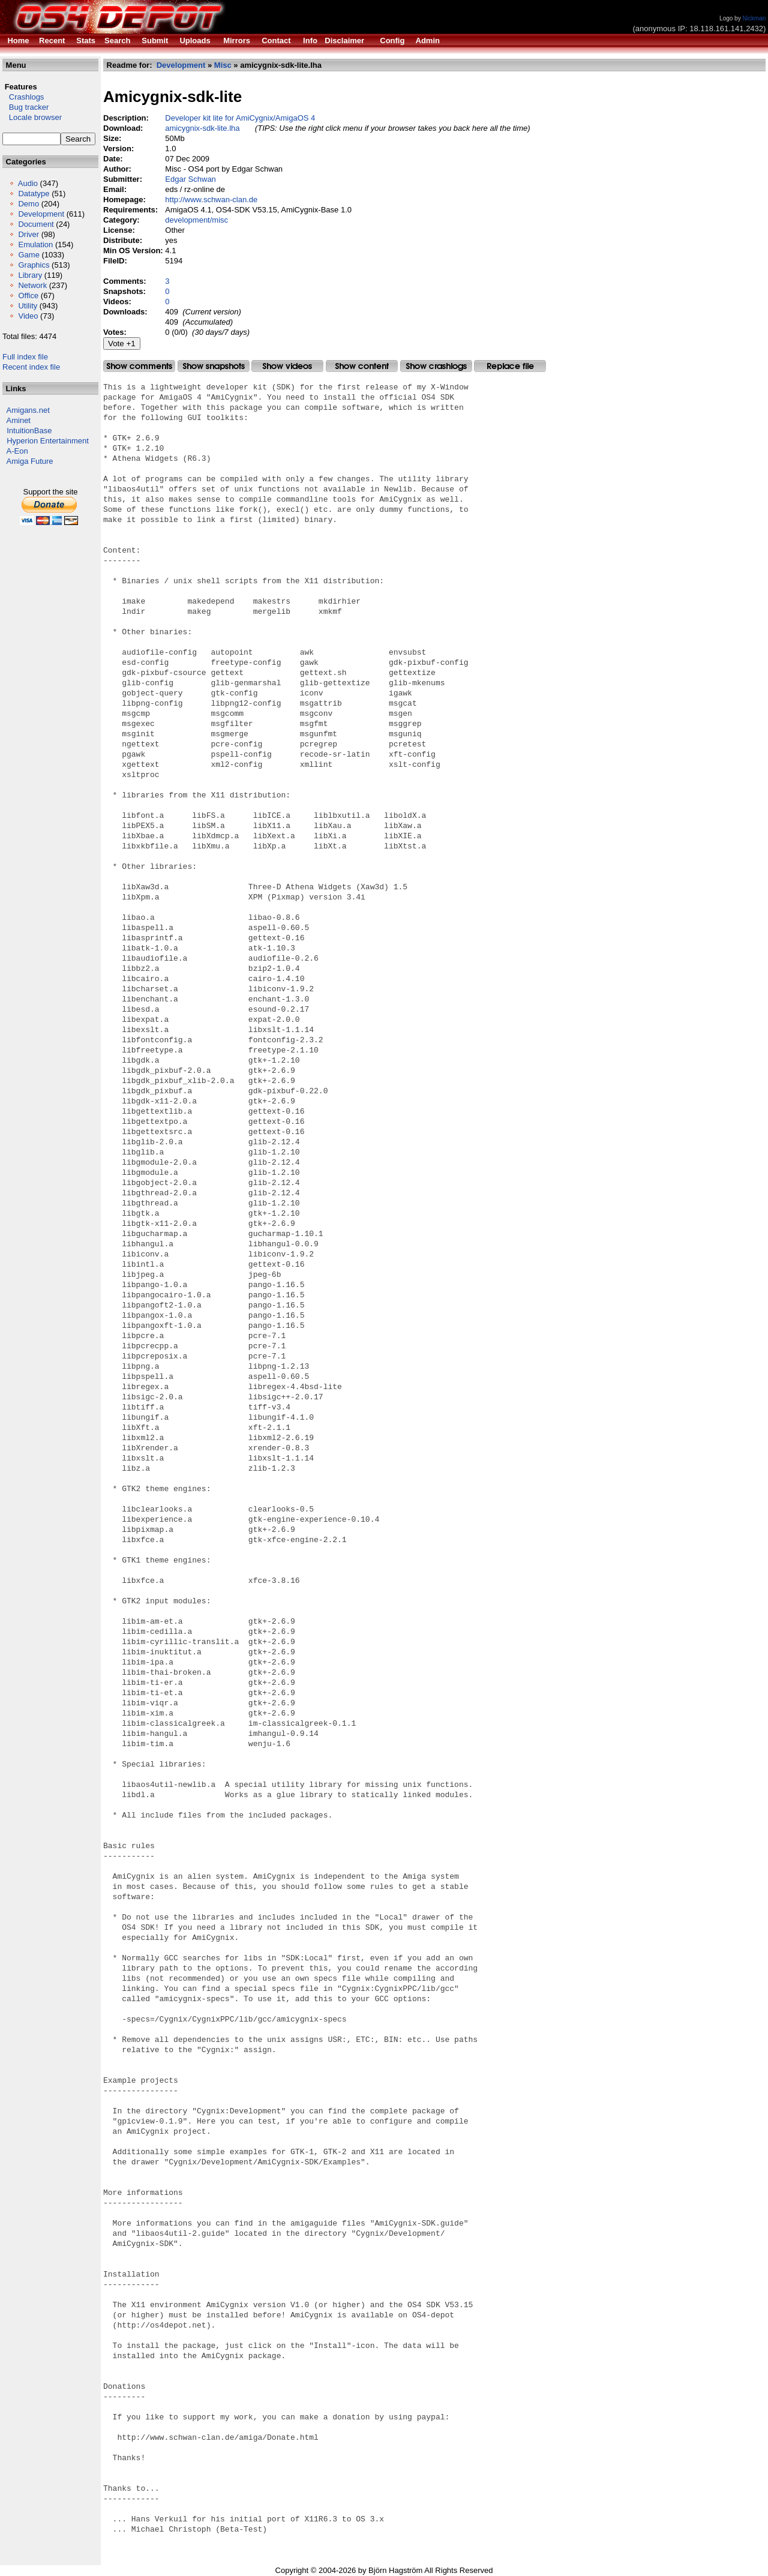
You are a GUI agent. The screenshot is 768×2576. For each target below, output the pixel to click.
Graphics (33, 264)
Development (41, 213)
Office (28, 295)
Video (28, 315)
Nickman (754, 18)
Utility (27, 305)
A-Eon (17, 450)
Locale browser (32, 117)
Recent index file (31, 366)
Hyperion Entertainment (48, 440)
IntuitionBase (29, 430)
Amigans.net (28, 410)
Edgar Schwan (190, 179)
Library (30, 275)
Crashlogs (23, 96)
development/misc (196, 219)
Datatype (33, 193)
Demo (28, 203)
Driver (28, 234)
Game (28, 254)
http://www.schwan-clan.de (211, 199)
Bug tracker (25, 107)
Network (32, 285)
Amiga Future (30, 461)
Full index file (25, 356)
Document (35, 224)
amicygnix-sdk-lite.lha (202, 128)
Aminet (19, 420)
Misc (223, 65)
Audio (28, 183)
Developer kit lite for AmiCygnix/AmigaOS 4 (240, 117)
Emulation (35, 244)
